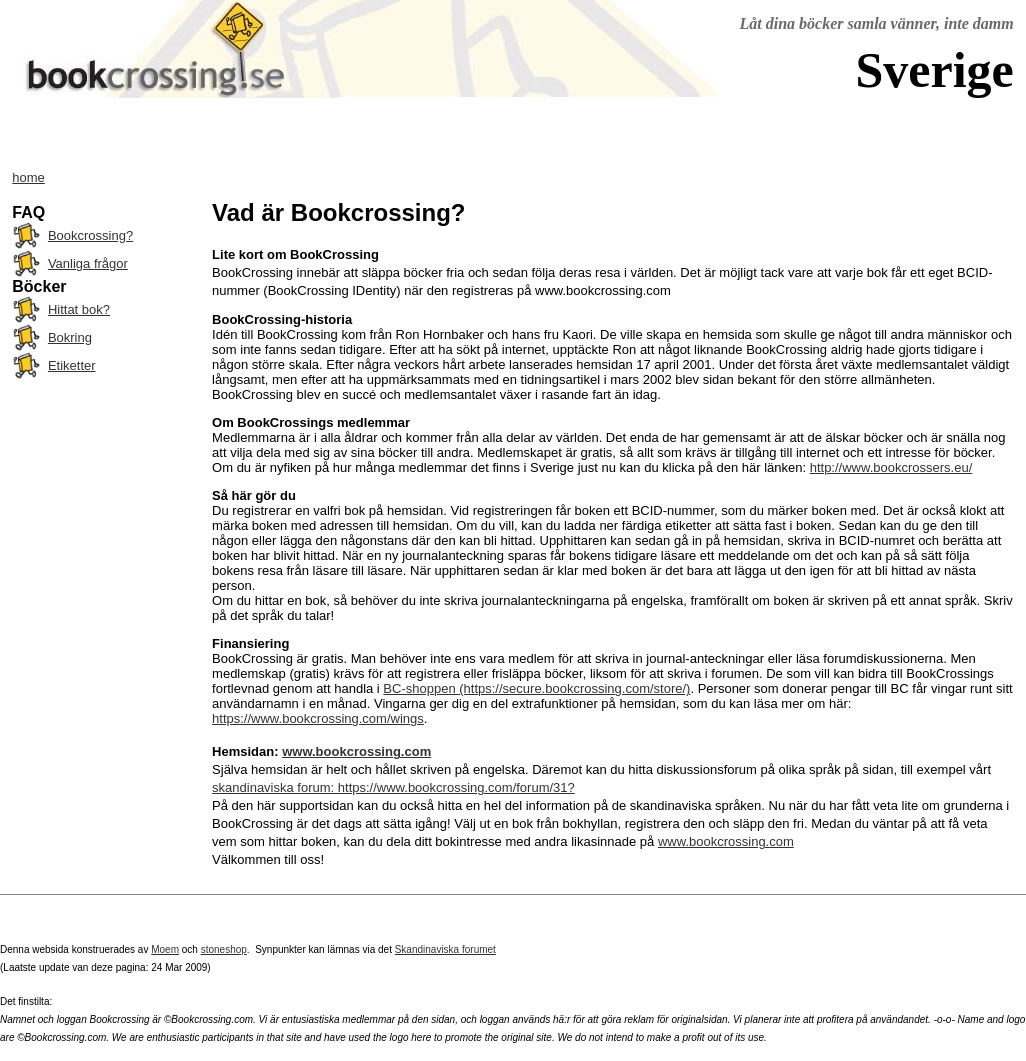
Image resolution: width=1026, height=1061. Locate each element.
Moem (165, 949)
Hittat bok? (79, 309)
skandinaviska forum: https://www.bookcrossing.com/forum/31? (393, 787)
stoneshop (224, 949)
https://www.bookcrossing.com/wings (318, 718)
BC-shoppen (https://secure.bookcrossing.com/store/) (536, 688)
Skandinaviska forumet (445, 949)
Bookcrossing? (90, 235)
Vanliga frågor (88, 263)
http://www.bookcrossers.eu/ (891, 467)
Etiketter (72, 365)
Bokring (70, 337)
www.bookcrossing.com (356, 751)
